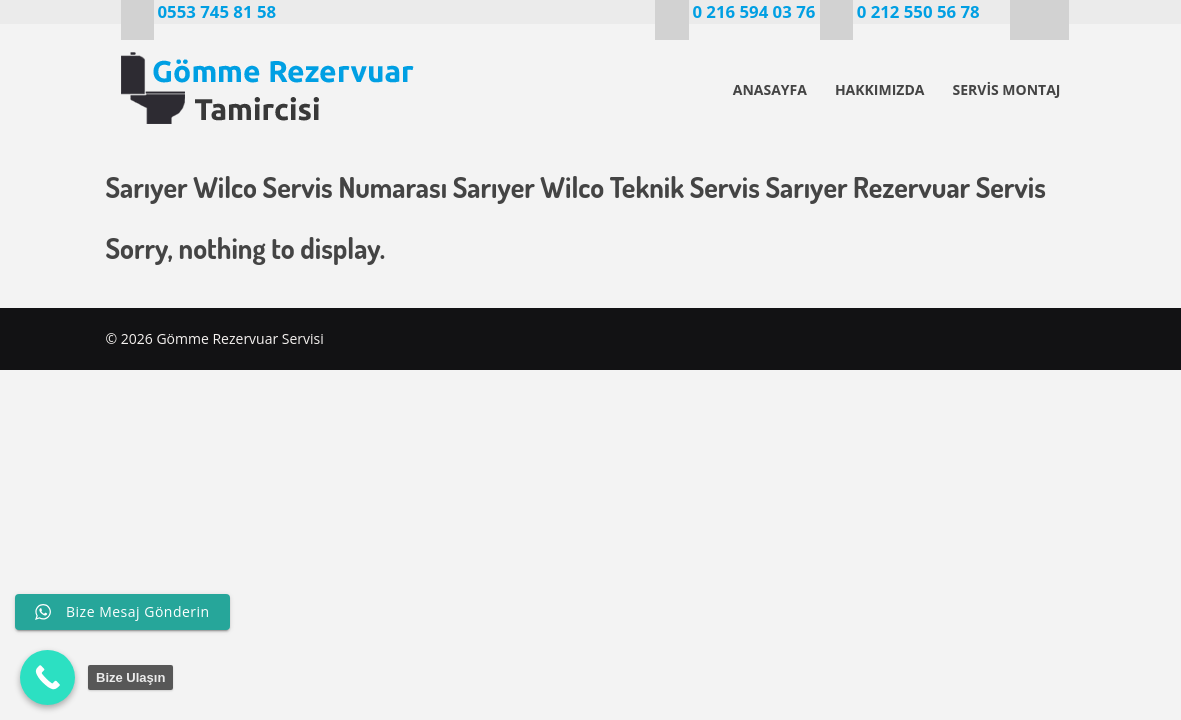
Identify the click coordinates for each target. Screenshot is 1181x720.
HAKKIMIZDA (880, 89)
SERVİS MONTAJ (1006, 89)
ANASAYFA (770, 89)
